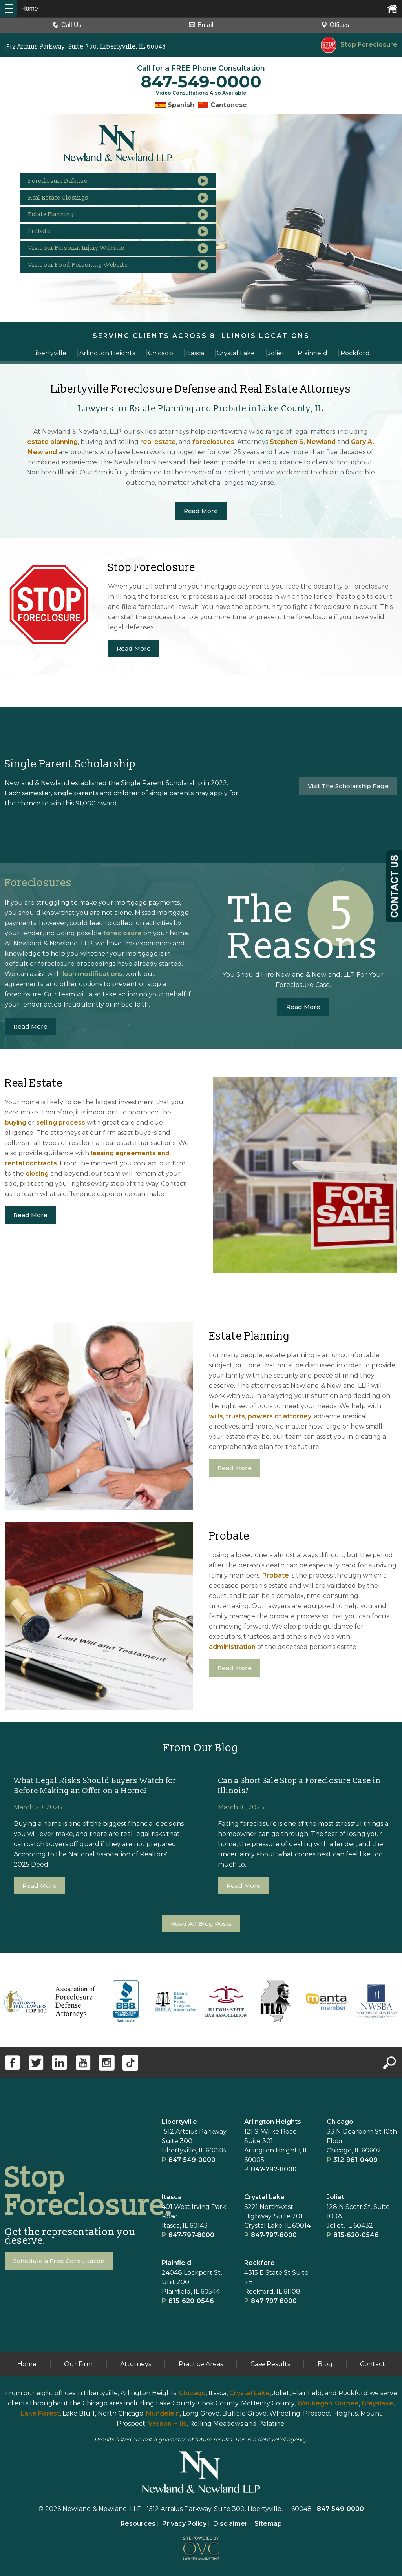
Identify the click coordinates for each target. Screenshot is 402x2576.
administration (232, 1647)
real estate (158, 442)
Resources (138, 2524)
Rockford (259, 2263)
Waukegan (314, 2403)
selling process (60, 1123)
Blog (325, 2364)
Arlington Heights (272, 2122)
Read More (200, 511)
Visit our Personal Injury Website (91, 263)
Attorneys (135, 2364)
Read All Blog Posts (201, 1924)
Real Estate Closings (71, 202)
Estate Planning (62, 223)
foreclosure (122, 933)
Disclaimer (230, 2524)
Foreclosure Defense (72, 182)
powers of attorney (279, 1416)
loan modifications (92, 974)
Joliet (335, 2197)
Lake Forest (40, 2414)
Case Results (270, 2364)
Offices (335, 25)
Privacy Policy (184, 2524)
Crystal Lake (264, 2197)
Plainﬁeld (176, 2263)
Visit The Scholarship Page (345, 786)
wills (216, 1416)
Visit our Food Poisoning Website (93, 283)
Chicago (340, 2122)
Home (27, 2364)
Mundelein (163, 2414)
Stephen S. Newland (303, 442)
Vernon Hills (167, 2424)
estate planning (52, 442)
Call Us (67, 25)
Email (201, 25)
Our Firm (78, 2364)
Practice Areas (201, 2364)
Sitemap (268, 2524)
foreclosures (213, 442)
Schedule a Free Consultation (60, 2261)
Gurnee (347, 2403)
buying (15, 1123)
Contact (372, 2364)
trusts (235, 1416)
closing (37, 1174)
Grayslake (377, 2403)
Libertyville (179, 2122)
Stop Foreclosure (359, 44)
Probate (49, 243)
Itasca (172, 2197)
